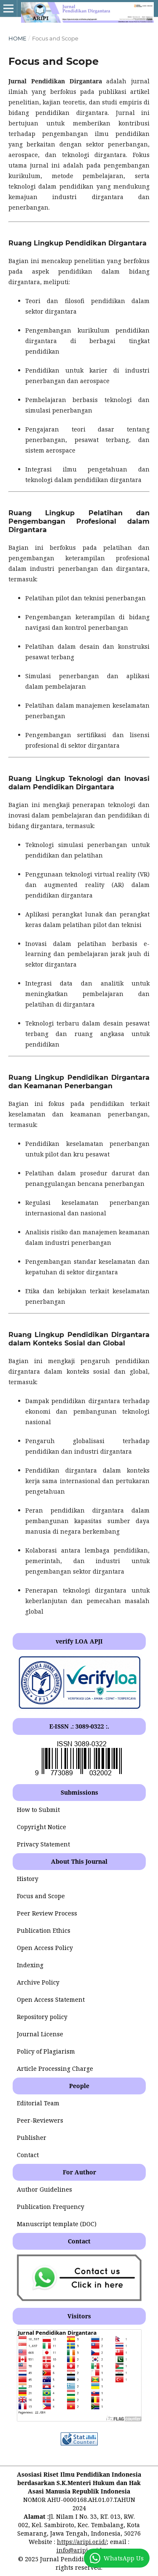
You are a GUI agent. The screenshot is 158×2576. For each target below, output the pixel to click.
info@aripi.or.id (79, 2550)
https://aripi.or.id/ (82, 2542)
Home (17, 38)
